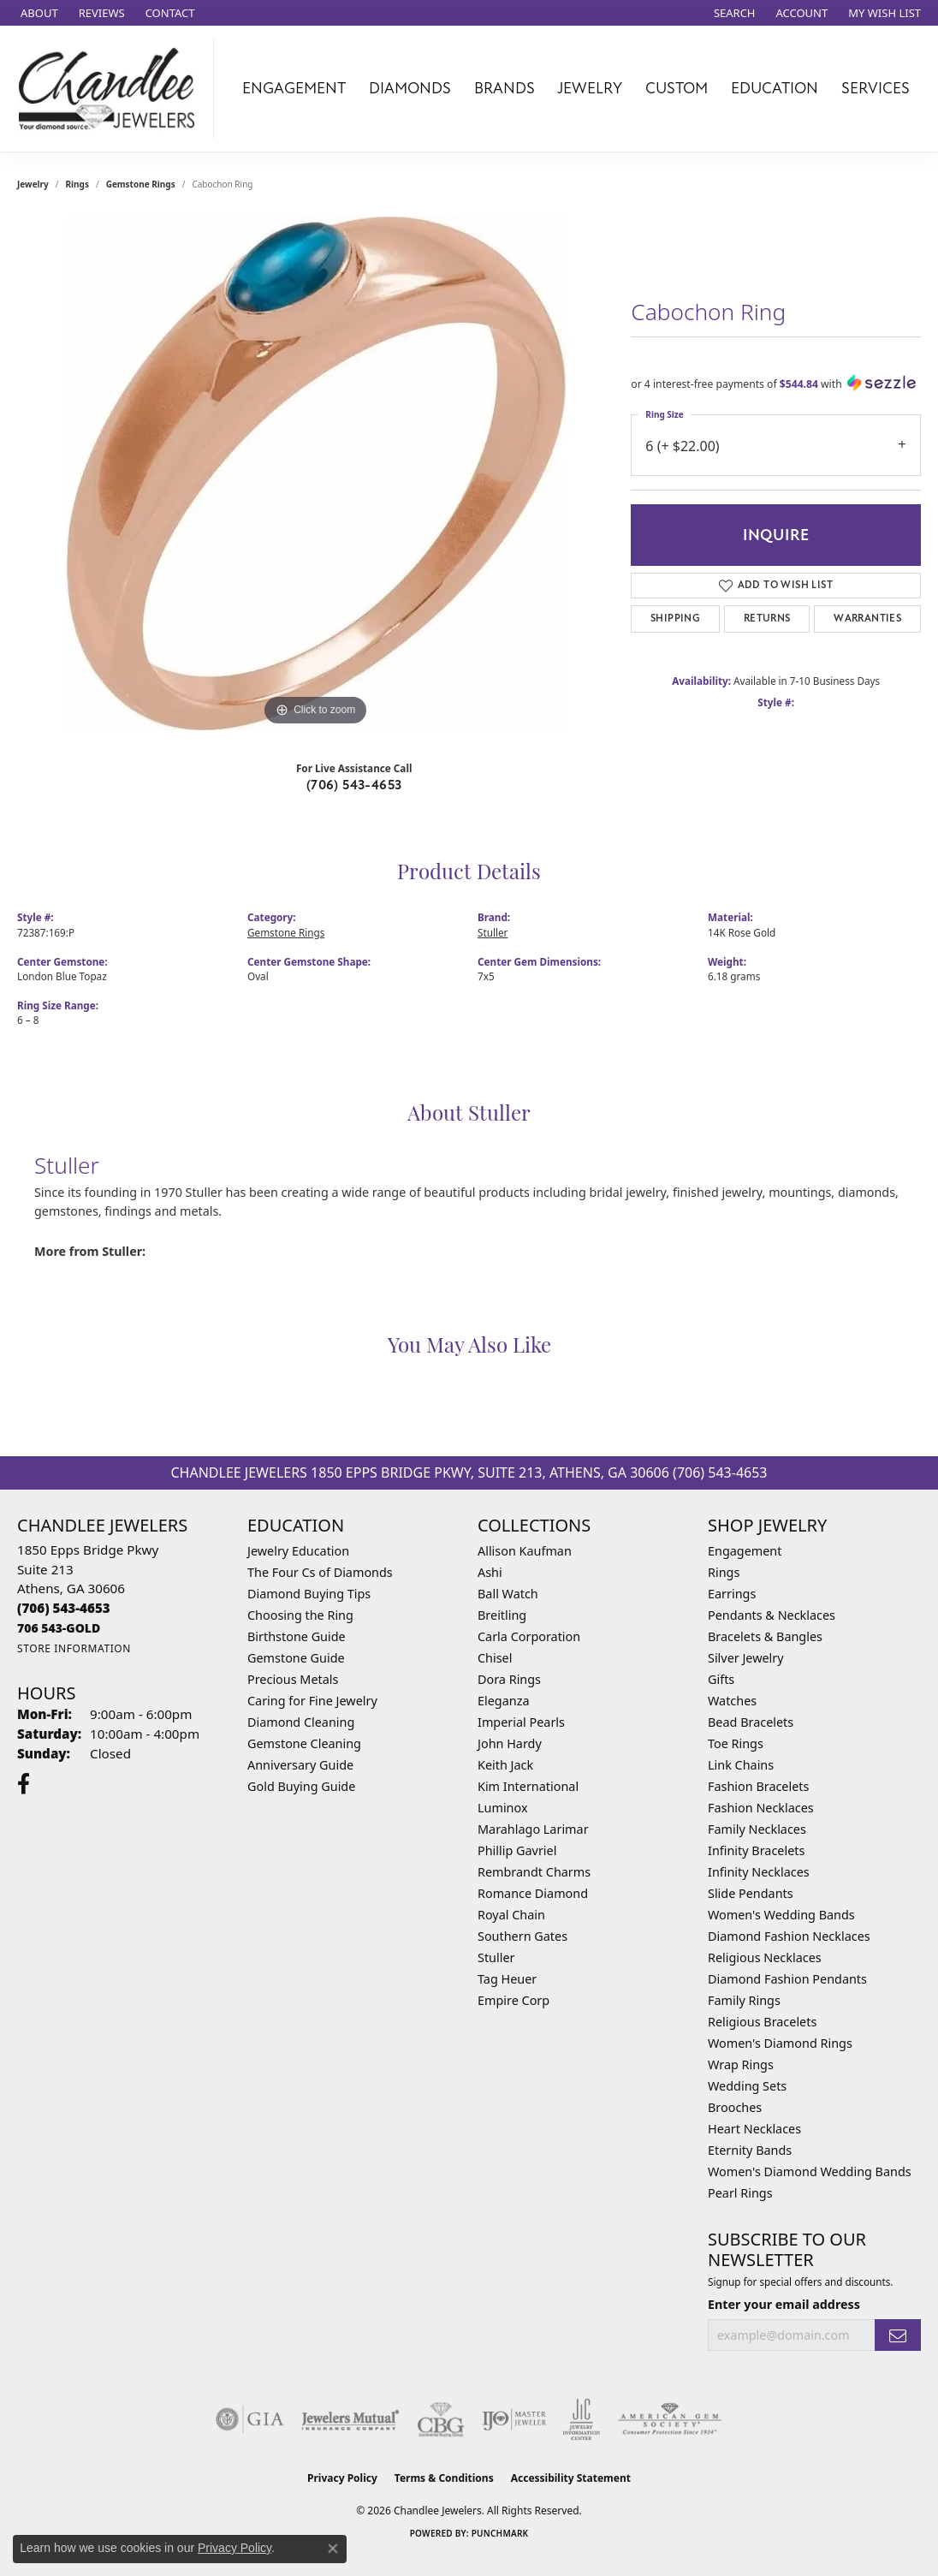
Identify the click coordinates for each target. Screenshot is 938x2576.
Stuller (493, 932)
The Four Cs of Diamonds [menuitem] (320, 1572)
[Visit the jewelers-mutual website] (350, 2419)
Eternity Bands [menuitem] (750, 2150)
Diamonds (410, 88)
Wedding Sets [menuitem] (747, 2086)
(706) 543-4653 (354, 785)
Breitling (502, 1615)
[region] (316, 473)
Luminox (503, 1808)
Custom (676, 88)
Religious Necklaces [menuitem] (765, 1957)
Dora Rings (509, 1679)
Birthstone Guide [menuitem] (296, 1636)
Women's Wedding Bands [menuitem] (781, 1915)
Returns (767, 618)
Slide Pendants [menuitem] (750, 1893)
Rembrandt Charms (534, 1872)
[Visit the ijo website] (514, 2419)
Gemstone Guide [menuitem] (296, 1658)
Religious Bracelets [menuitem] (762, 2022)
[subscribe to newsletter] (898, 2335)
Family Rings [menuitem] (744, 2000)
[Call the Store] (63, 1607)
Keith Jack (505, 1765)
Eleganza (503, 1701)
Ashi (490, 1572)
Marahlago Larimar (533, 1829)
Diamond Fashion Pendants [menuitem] (787, 1979)
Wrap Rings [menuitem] (741, 2064)
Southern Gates (522, 1936)
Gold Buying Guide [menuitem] (301, 1786)
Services (875, 88)
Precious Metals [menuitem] (292, 1679)
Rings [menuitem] (723, 1572)
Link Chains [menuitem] (741, 1765)
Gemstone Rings (140, 184)
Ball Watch (508, 1593)
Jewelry (589, 88)
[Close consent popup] (333, 2548)
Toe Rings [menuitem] (735, 1743)
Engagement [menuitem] (744, 1551)
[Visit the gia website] (250, 2419)
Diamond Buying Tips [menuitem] (309, 1593)
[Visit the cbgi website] (441, 2419)
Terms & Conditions (444, 2478)
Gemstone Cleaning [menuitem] (304, 1743)
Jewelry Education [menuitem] (298, 1551)
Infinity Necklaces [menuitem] (759, 1872)
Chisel (495, 1658)
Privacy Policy (342, 2478)
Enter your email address (784, 2304)
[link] (37, 13)
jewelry (33, 184)
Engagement (294, 88)
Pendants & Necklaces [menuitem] (771, 1615)
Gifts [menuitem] (721, 1679)
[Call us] (58, 1628)
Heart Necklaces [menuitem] (754, 2129)
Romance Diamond (533, 1893)
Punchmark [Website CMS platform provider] (500, 2533)
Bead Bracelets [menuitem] (750, 1722)
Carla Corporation (529, 1636)
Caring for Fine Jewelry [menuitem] (312, 1701)
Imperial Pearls (521, 1722)
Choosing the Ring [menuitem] (300, 1615)
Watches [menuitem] (732, 1701)
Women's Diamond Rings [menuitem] (780, 2043)
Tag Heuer (507, 1979)
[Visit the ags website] (669, 2419)
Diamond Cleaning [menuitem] (300, 1722)
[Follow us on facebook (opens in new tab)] (23, 1784)
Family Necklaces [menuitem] (757, 1829)
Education (774, 88)
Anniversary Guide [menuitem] (300, 1765)
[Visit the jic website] (581, 2419)
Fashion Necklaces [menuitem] (761, 1808)
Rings (77, 184)
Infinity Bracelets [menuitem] (756, 1850)
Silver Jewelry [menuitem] (746, 1658)
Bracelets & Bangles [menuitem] (765, 1636)
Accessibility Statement (571, 2478)
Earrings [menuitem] (732, 1593)
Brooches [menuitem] (735, 2107)
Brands (504, 88)
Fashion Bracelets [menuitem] (758, 1786)
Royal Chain (511, 1915)
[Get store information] (74, 1648)
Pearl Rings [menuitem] (740, 2193)
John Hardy (510, 1743)
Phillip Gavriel (517, 1850)
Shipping (675, 618)
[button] (733, 13)
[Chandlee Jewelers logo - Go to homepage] (111, 89)
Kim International (528, 1786)
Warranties (867, 618)
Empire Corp (513, 2000)
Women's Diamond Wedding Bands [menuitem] (809, 2171)
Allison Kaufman (525, 1551)
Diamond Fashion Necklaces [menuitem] (789, 1936)
